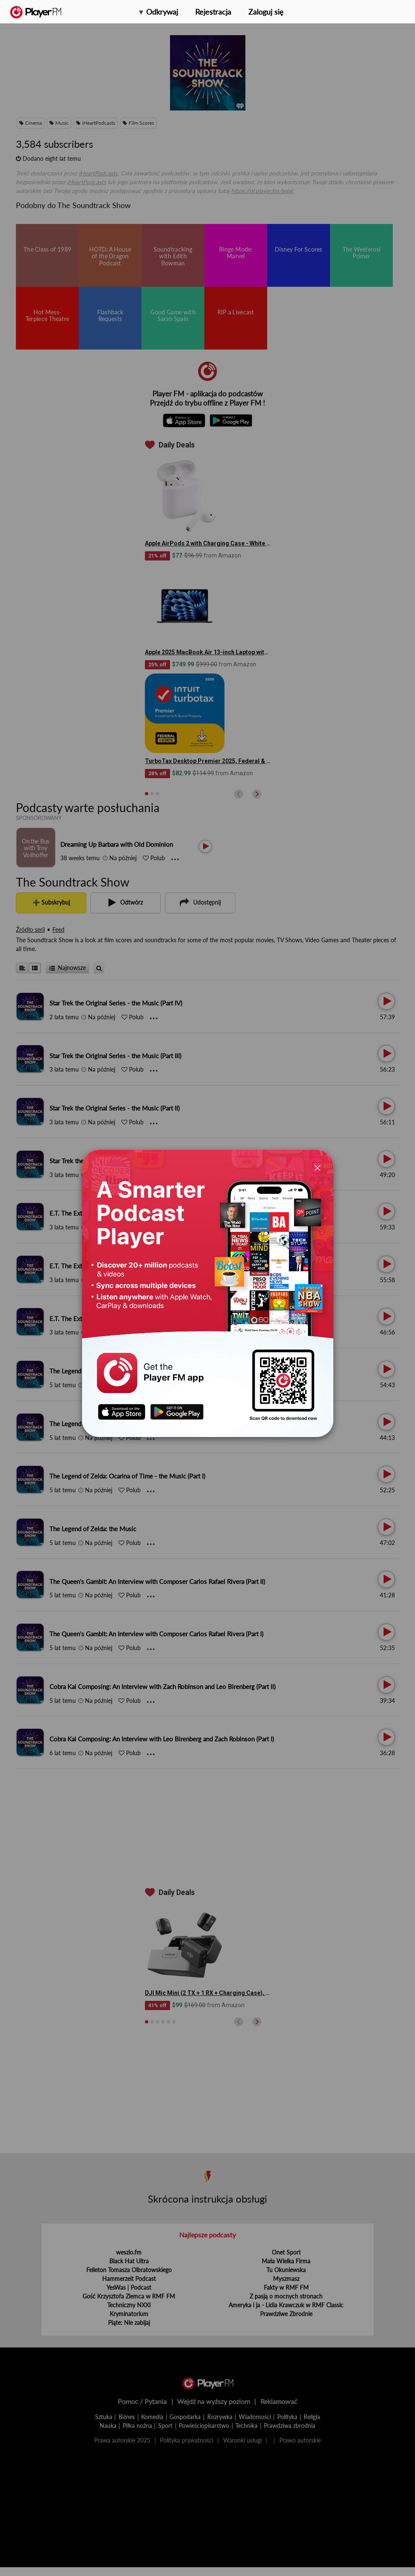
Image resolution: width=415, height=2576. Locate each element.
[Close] (317, 1167)
